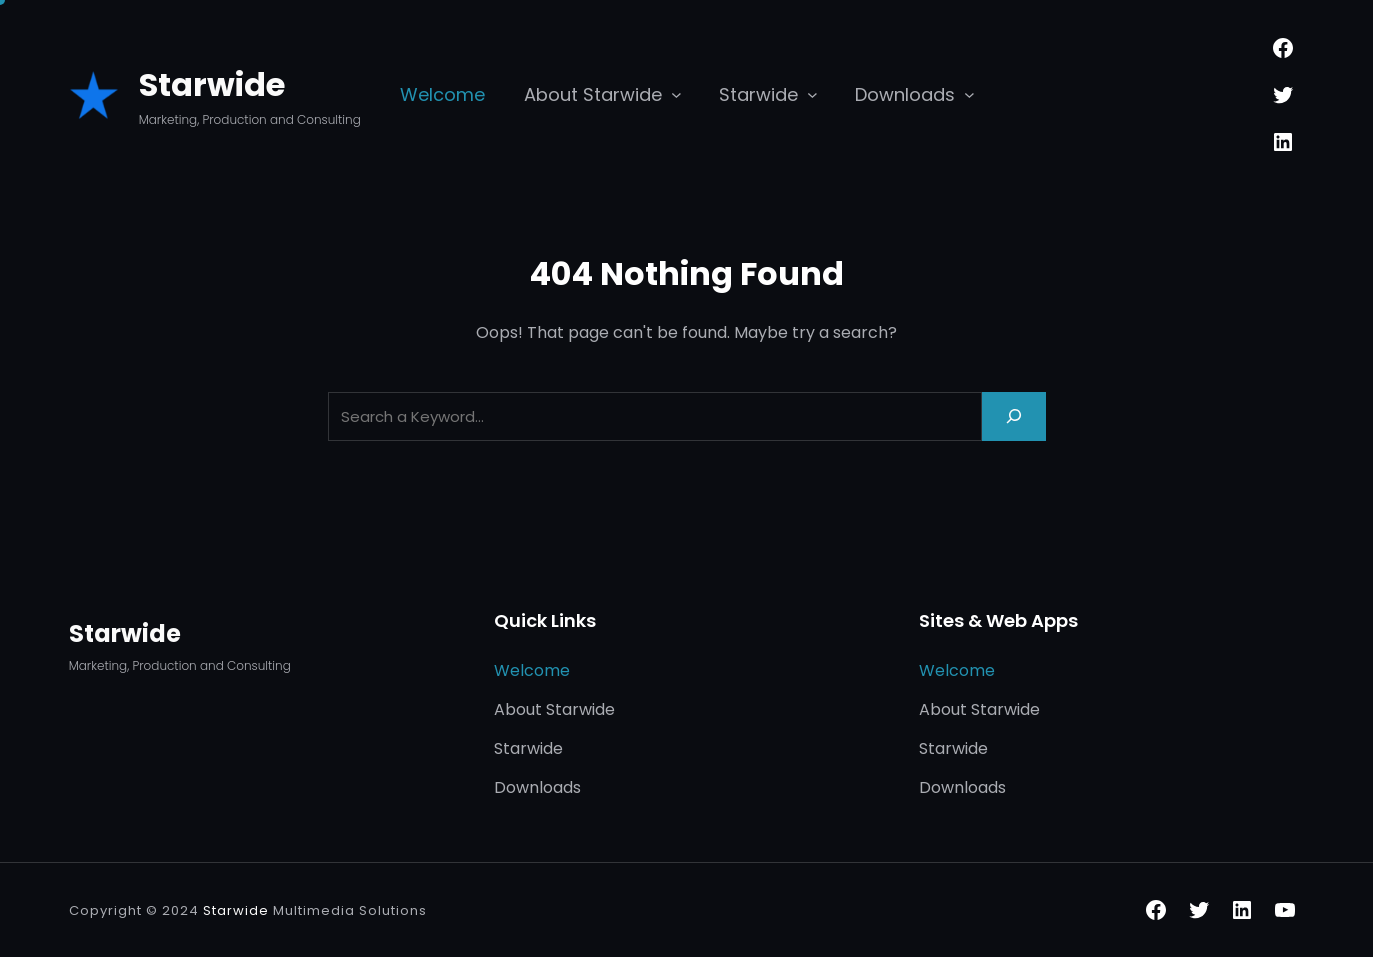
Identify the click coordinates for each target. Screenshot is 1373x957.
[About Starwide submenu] (676, 94)
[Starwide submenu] (812, 94)
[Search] (1014, 416)
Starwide (212, 84)
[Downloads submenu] (969, 94)
